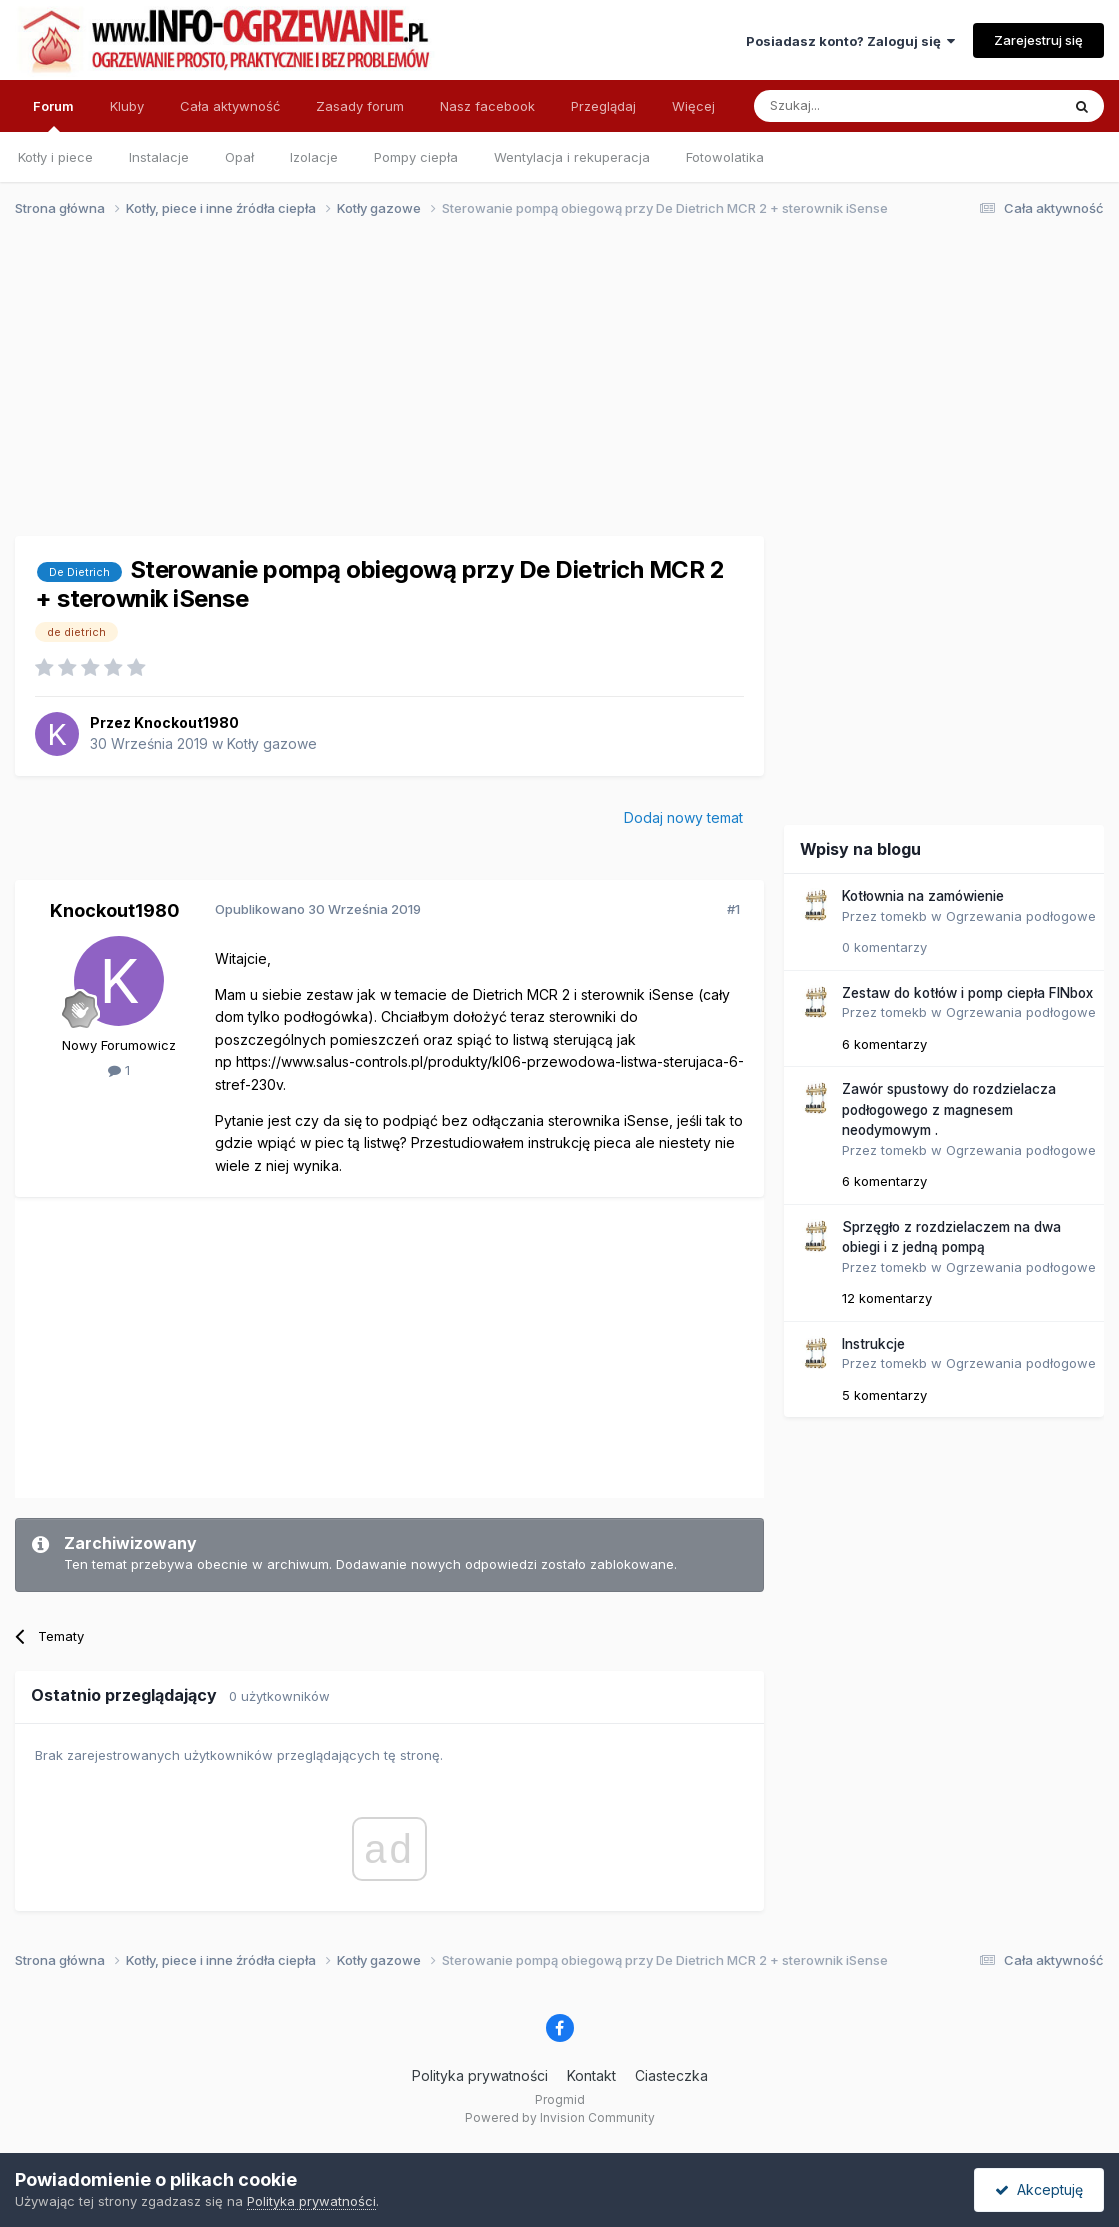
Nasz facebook (487, 106)
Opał (239, 157)
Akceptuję (1039, 2189)
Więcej (693, 106)
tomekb (904, 916)
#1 (733, 909)
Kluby (127, 106)
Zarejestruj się (1038, 40)
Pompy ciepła (416, 157)
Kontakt (591, 2075)
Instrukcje (873, 1344)
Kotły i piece (55, 157)
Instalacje (159, 157)
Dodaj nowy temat (683, 817)
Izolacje (314, 157)
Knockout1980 (186, 722)
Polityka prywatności (480, 2075)
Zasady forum (360, 106)
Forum (53, 115)
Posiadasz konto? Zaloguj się (850, 41)
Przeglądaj (603, 106)
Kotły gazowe (272, 743)
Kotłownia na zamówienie (923, 896)
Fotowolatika (725, 157)
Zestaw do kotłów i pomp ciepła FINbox (967, 993)
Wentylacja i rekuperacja (572, 157)
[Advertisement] (550, 388)
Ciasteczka (671, 2075)
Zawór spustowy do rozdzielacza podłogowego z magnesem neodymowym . (949, 1109)
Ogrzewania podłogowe (1021, 916)
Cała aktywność (230, 106)
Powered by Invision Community (560, 2117)
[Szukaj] (857, 106)
